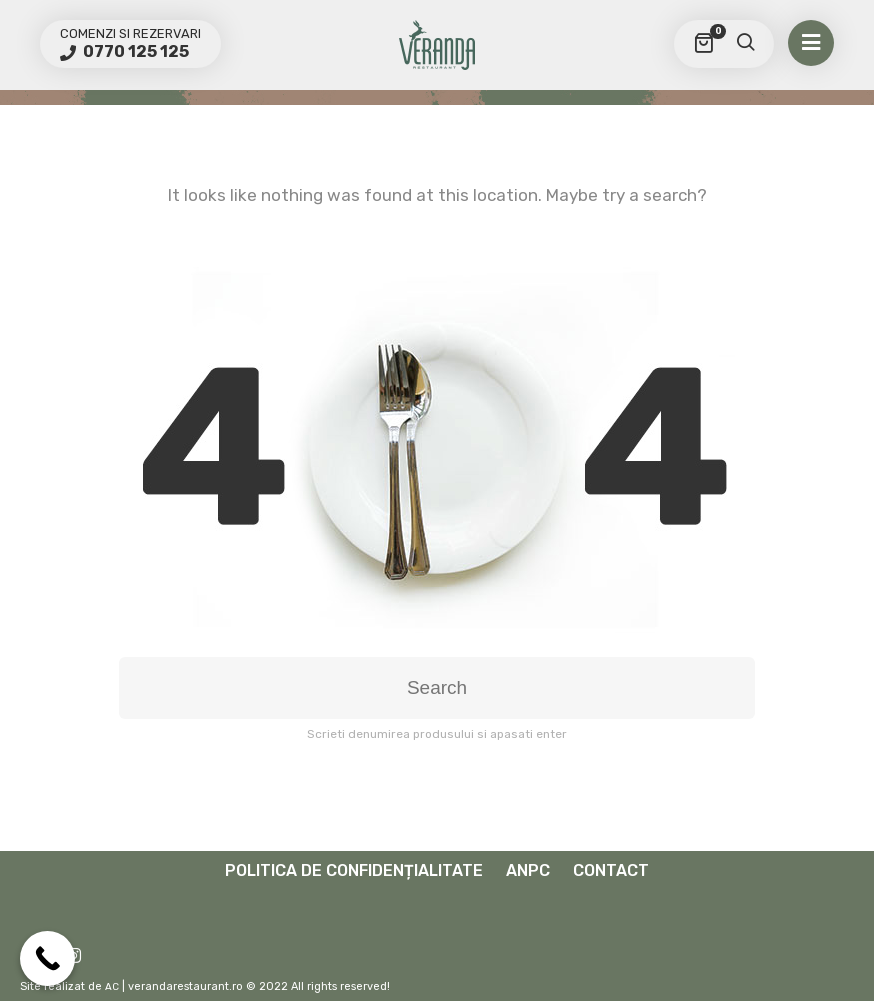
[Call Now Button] (47, 958)
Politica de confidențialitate (354, 870)
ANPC (528, 870)
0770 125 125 (134, 51)
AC (112, 987)
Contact (611, 870)
